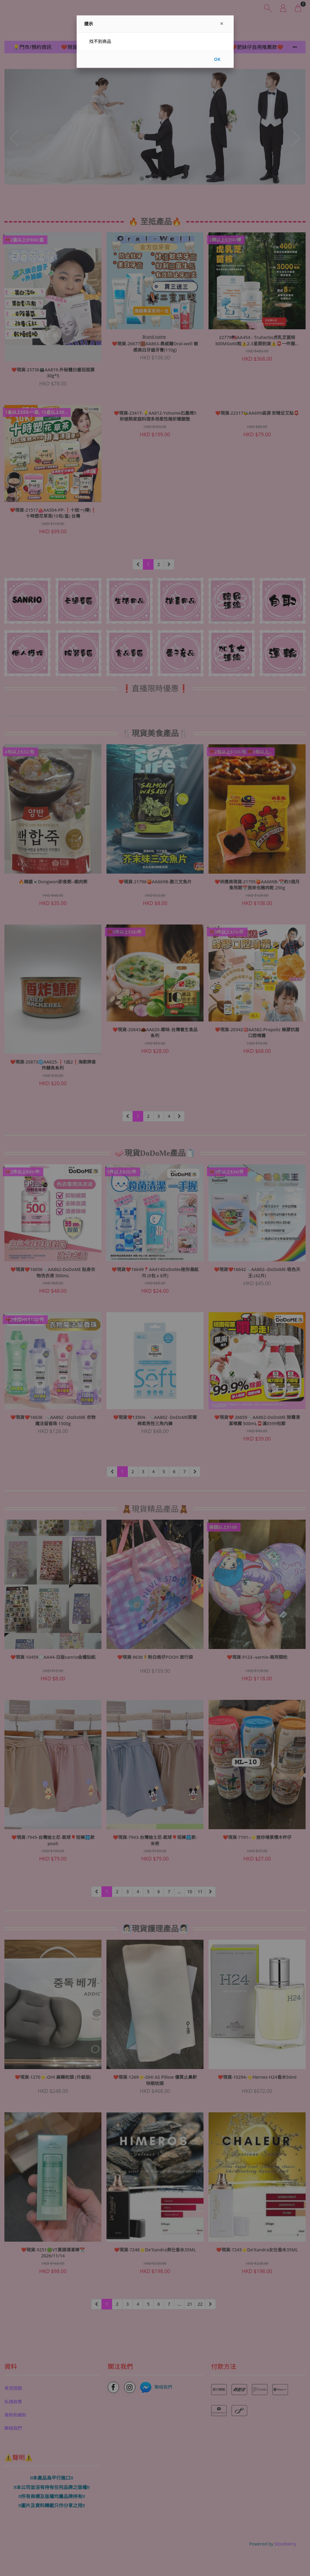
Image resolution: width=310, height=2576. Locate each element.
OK (217, 59)
